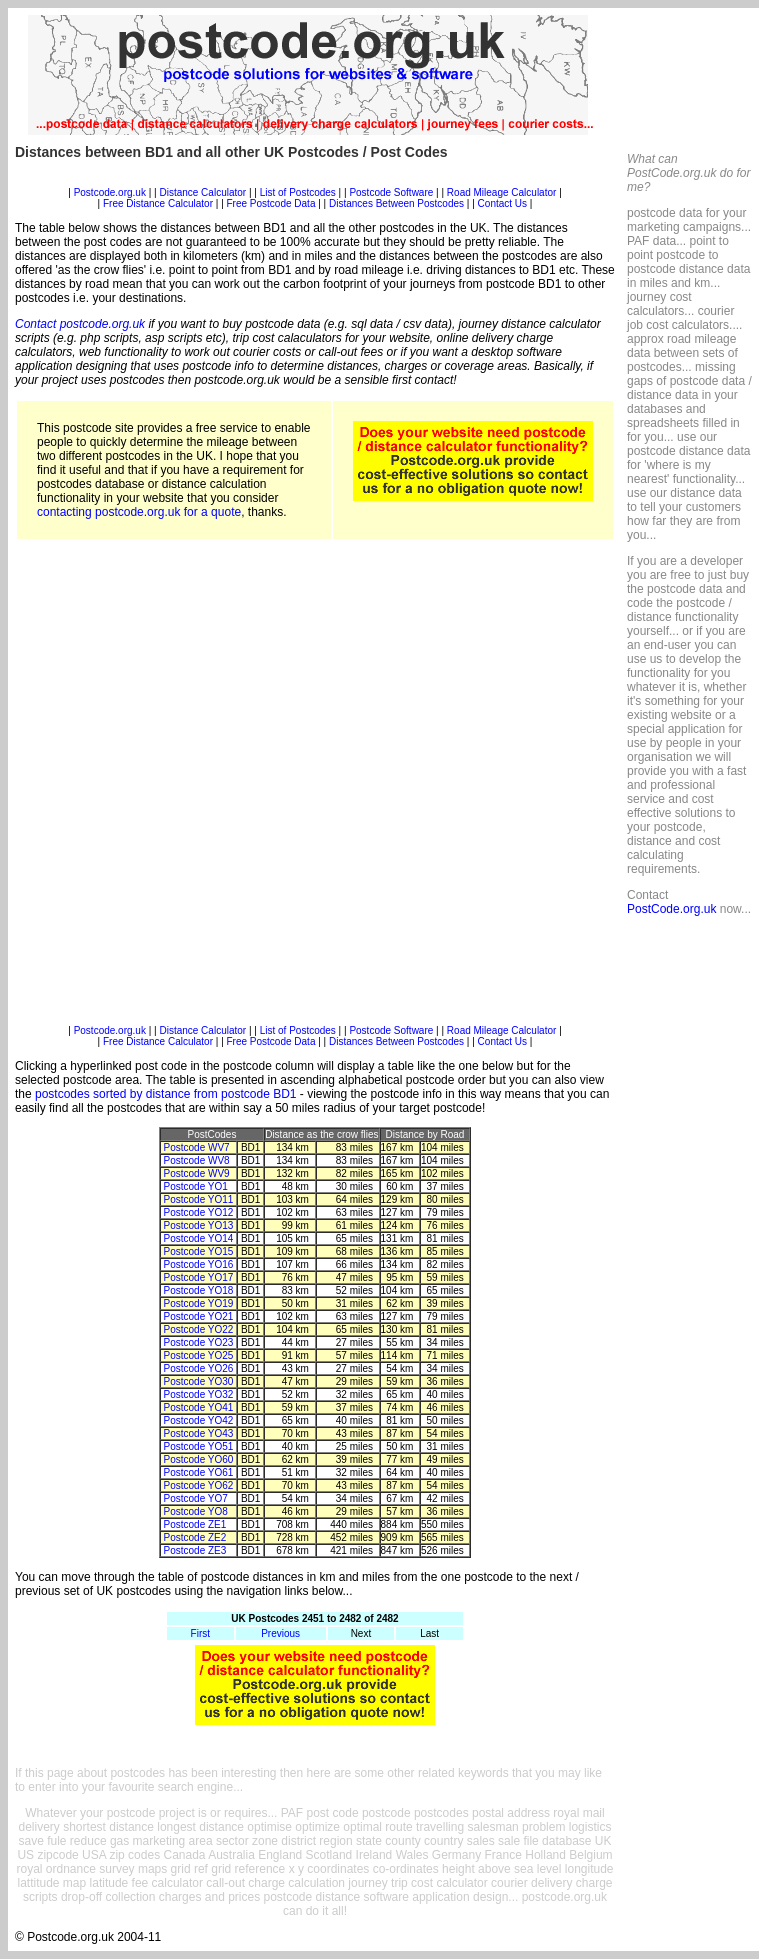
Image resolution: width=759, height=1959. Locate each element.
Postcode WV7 (197, 1147)
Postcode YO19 (199, 1303)
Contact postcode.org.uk (80, 324)
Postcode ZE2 (195, 1537)
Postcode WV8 (197, 1160)
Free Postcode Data (271, 203)
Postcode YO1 (196, 1186)
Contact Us (504, 203)
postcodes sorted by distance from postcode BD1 (165, 1094)
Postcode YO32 (199, 1394)
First (200, 1633)
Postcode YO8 (196, 1511)
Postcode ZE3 (195, 1550)
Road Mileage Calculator (502, 192)
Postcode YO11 (199, 1199)
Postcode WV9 (197, 1173)
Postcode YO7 (196, 1498)
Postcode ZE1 (195, 1524)
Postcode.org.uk (110, 192)
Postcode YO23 (199, 1342)
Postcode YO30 (199, 1381)
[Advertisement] (236, 789)
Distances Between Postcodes (396, 203)
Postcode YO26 (199, 1368)
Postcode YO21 (199, 1316)
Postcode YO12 (199, 1212)
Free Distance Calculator (158, 203)
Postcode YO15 (199, 1251)
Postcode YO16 (199, 1264)
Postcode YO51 (199, 1446)
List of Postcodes (298, 192)
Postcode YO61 (199, 1472)
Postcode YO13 (199, 1225)
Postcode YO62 (199, 1485)
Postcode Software (391, 192)
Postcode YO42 (199, 1420)
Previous (280, 1633)
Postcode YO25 (199, 1355)
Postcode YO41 (199, 1407)
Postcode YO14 (199, 1238)
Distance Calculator (202, 192)
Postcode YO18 (199, 1290)
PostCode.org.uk (671, 909)
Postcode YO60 (199, 1459)
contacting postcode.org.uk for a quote (139, 512)
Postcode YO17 (199, 1277)
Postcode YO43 (199, 1433)
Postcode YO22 (199, 1329)
